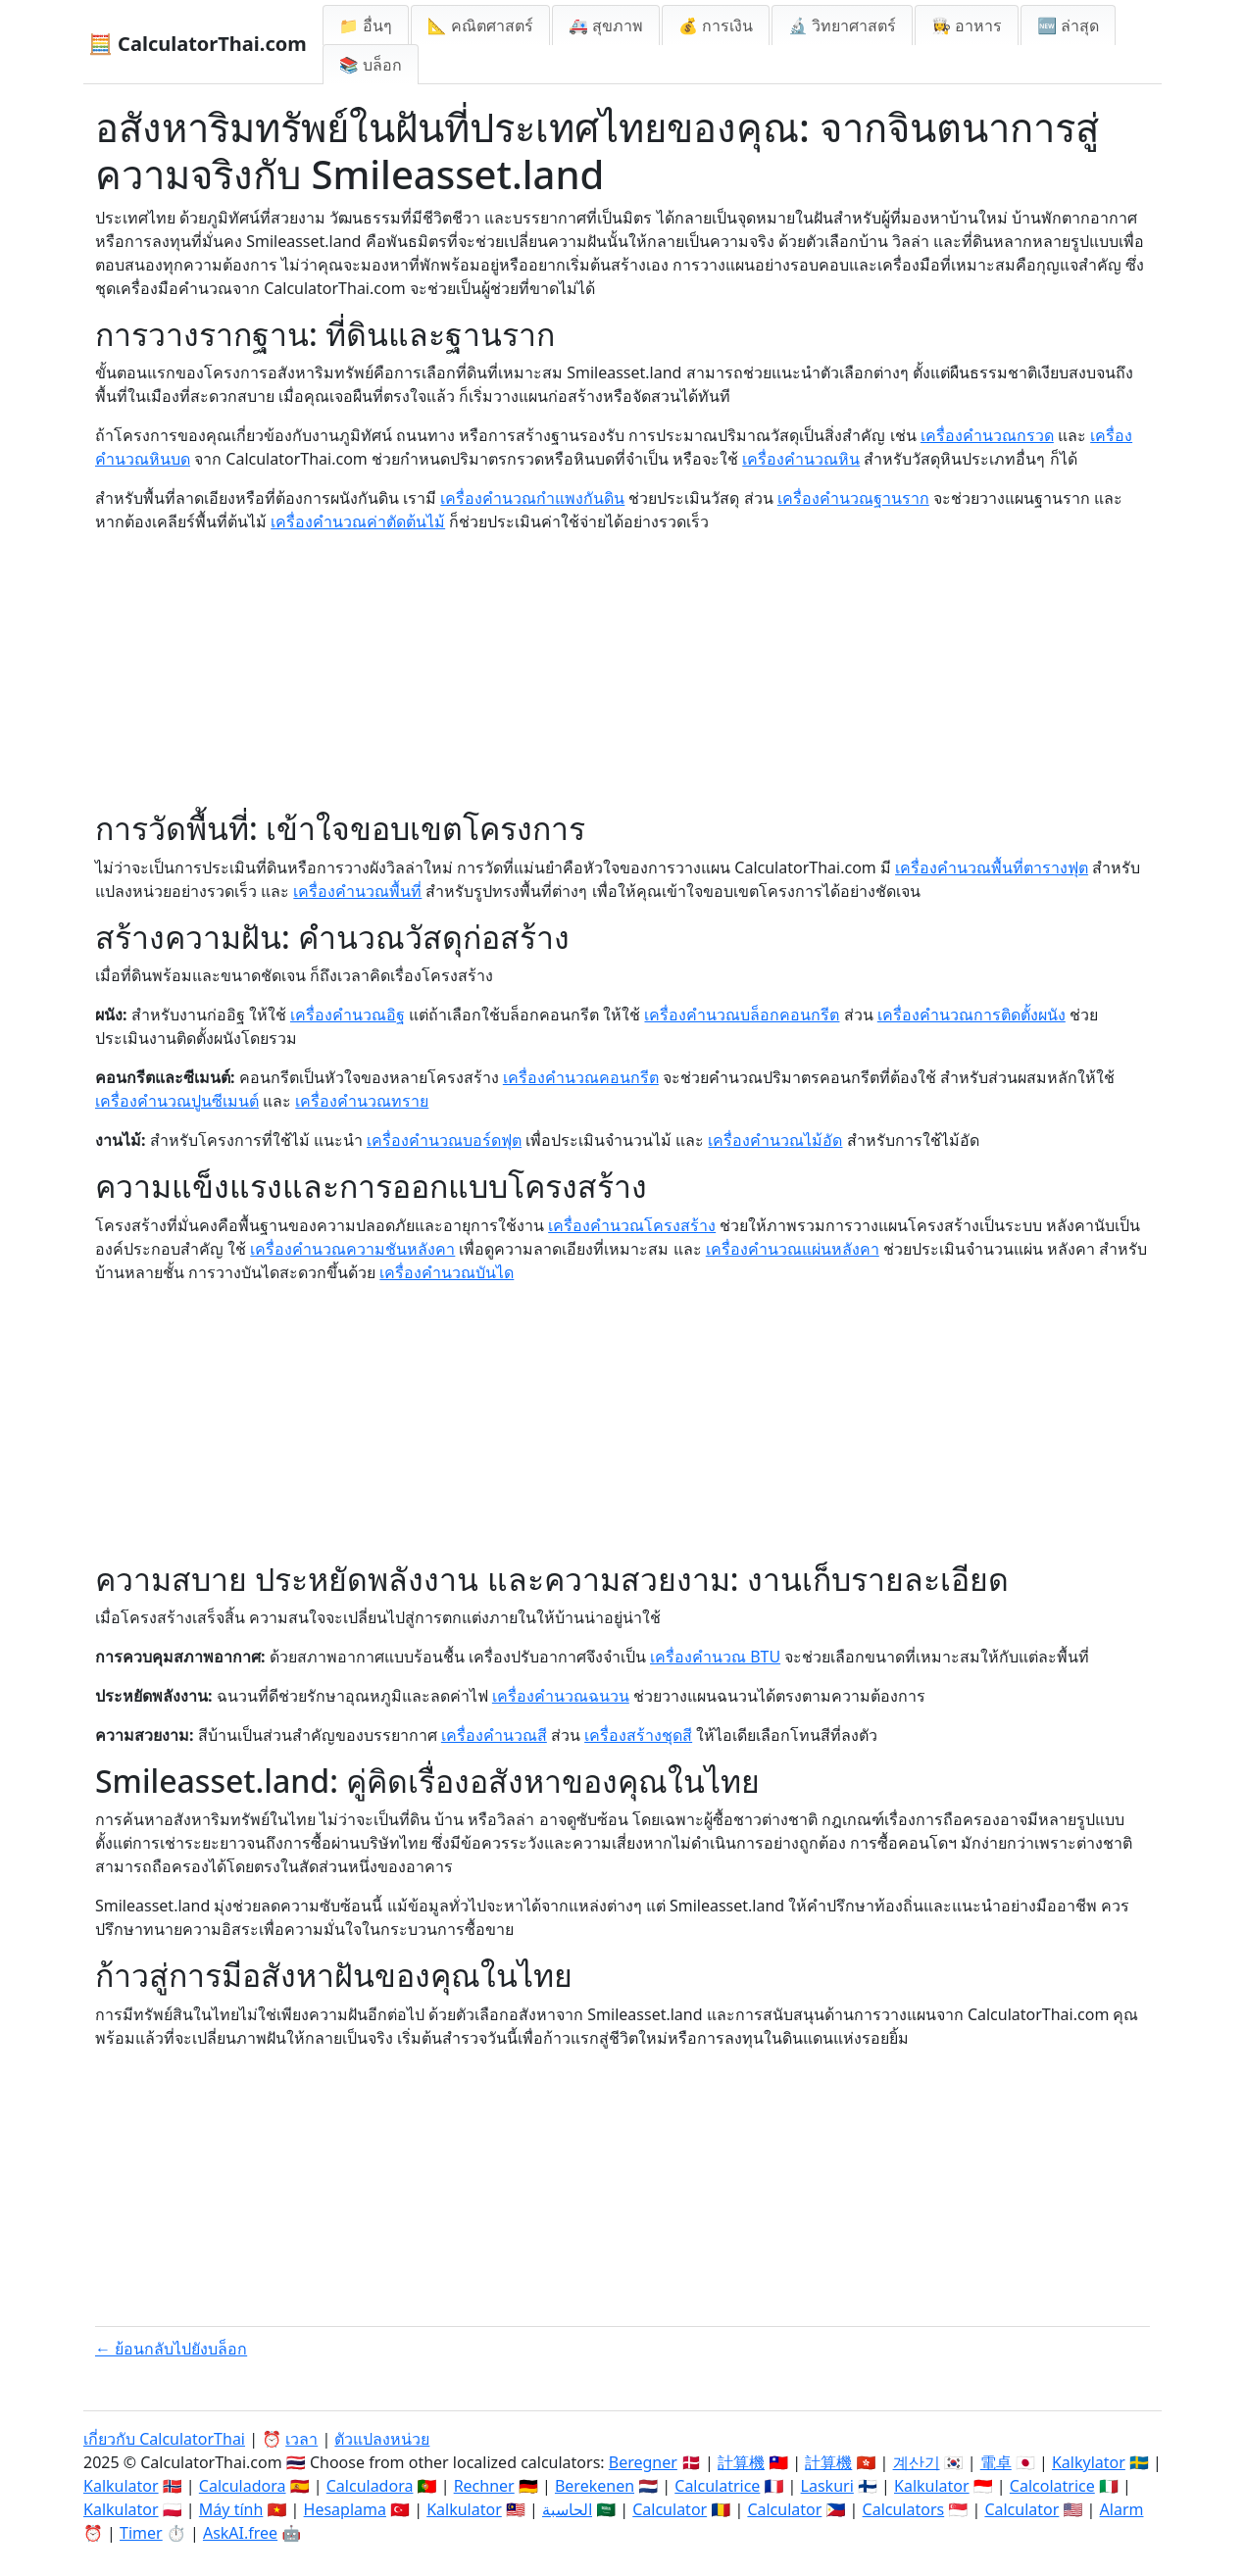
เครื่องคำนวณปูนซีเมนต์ (177, 1101)
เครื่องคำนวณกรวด (987, 435)
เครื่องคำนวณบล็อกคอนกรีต (741, 1014)
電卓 (996, 2462)
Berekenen (594, 2486)
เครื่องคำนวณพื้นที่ (357, 891)
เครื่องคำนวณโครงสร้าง (632, 1225)
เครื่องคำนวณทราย (361, 1101)
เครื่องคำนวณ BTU (715, 1656)
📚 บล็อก (370, 64)
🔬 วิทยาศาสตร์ (842, 25)
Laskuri (827, 2486)
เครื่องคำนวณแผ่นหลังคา (792, 1249)
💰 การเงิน (715, 25)
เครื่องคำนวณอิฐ (347, 1014)
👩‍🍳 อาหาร (966, 25)
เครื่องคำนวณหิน (801, 459)
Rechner (484, 2486)
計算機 (741, 2462)
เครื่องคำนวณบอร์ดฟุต (444, 1140)
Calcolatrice (1052, 2486)
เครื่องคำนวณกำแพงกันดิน (532, 498)
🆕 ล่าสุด (1068, 25)
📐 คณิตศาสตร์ (480, 25)
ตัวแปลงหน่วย (381, 2439)
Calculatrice (717, 2486)
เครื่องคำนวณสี (494, 1735)
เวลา (301, 2439)
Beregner (643, 2462)
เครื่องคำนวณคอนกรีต (581, 1077)
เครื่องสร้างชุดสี (638, 1735)
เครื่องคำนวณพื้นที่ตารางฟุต (991, 867)
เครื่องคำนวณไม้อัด (775, 1140)
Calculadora (242, 2486)
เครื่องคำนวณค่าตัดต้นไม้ (358, 521)
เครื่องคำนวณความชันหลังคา (352, 1249)
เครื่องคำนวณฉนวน (560, 1696)
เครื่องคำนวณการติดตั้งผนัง (971, 1014)
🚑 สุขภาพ (606, 25)
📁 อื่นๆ (365, 25)
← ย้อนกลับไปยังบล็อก (171, 2348)
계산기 (916, 2462)
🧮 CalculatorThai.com (197, 43)
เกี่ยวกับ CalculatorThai (164, 2439)
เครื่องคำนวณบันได (446, 1272)
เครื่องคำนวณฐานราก (853, 498)
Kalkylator (1088, 2462)
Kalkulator (121, 2486)
